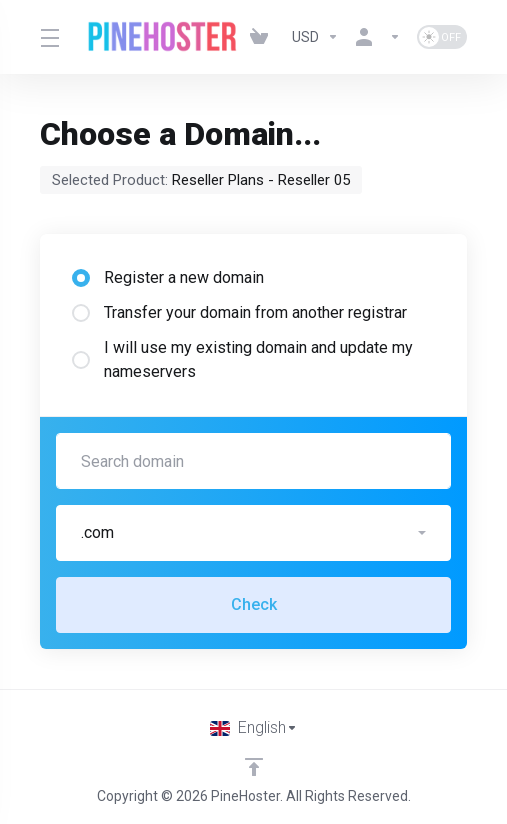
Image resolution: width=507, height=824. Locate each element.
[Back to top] (254, 767)
